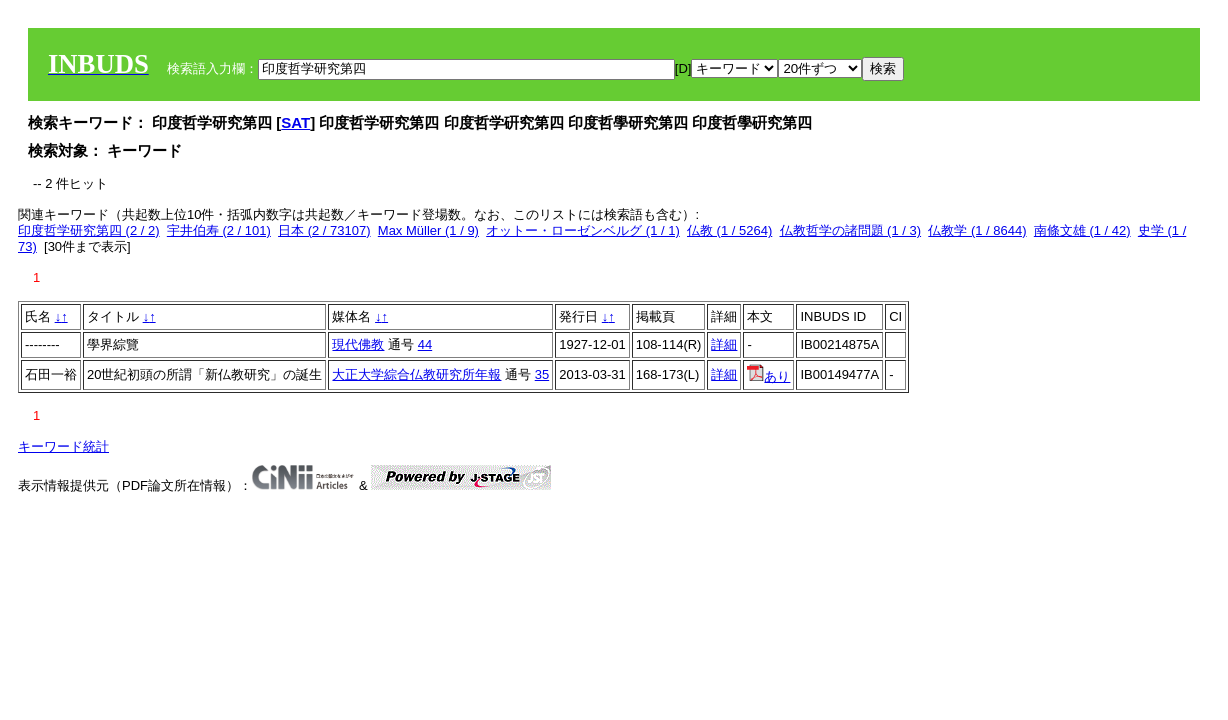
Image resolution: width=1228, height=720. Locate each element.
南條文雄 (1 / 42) (1082, 230)
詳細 (724, 344)
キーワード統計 (63, 446)
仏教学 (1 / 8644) (977, 230)
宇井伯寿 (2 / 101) (219, 230)
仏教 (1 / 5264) (729, 230)
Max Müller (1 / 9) (428, 230)
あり (768, 376)
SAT (295, 122)
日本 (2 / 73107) (324, 230)
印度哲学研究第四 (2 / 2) (89, 230)
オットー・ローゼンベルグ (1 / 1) (583, 230)
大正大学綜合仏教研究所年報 (416, 374)
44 (425, 344)
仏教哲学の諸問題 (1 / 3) (851, 230)
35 (542, 374)
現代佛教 (358, 344)
